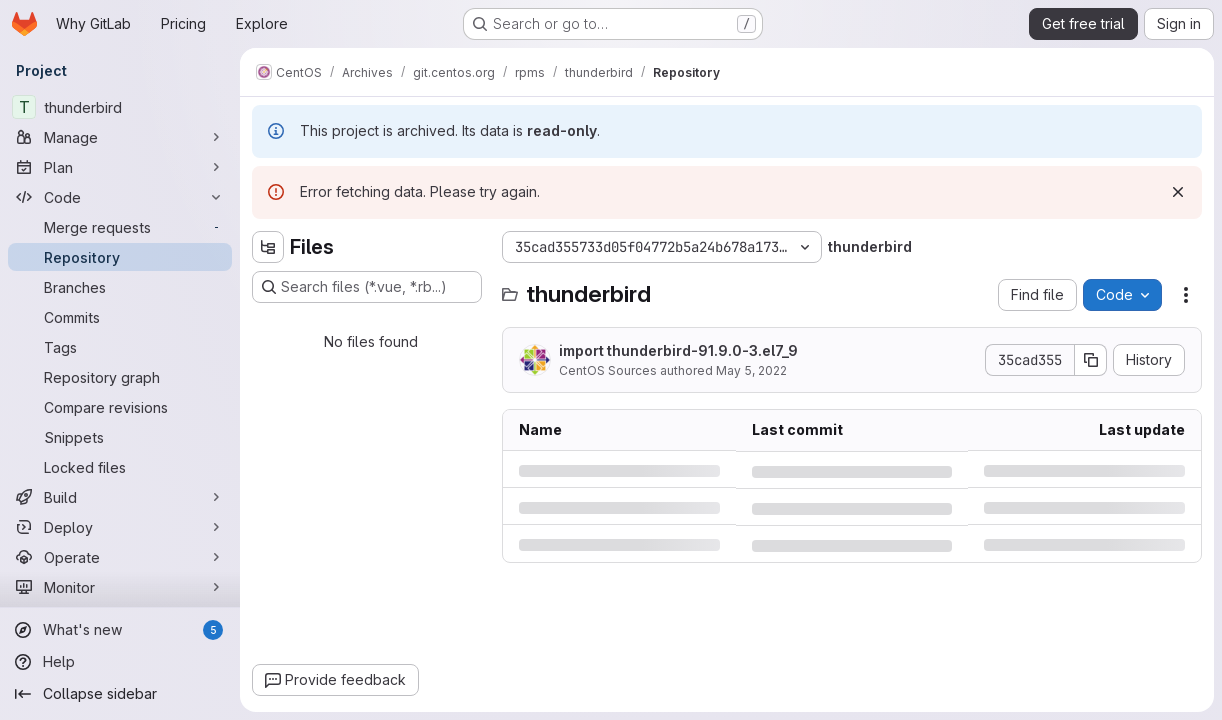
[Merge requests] (120, 227)
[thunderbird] (120, 107)
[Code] (120, 197)
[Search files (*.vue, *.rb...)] (367, 287)
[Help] (120, 662)
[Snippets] (120, 437)
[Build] (120, 497)
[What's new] (120, 630)
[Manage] (120, 137)
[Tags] (120, 347)
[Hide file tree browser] (268, 247)
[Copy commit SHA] (1091, 360)
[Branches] (120, 287)
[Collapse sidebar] (120, 694)
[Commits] (120, 317)
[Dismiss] (1178, 192)
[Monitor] (120, 587)
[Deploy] (120, 527)
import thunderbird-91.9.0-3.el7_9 (678, 350)
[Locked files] (120, 467)
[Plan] (120, 167)
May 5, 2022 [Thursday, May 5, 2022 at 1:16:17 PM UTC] (751, 370)
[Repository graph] (120, 377)
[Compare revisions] (120, 407)
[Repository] (120, 257)
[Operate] (120, 557)
